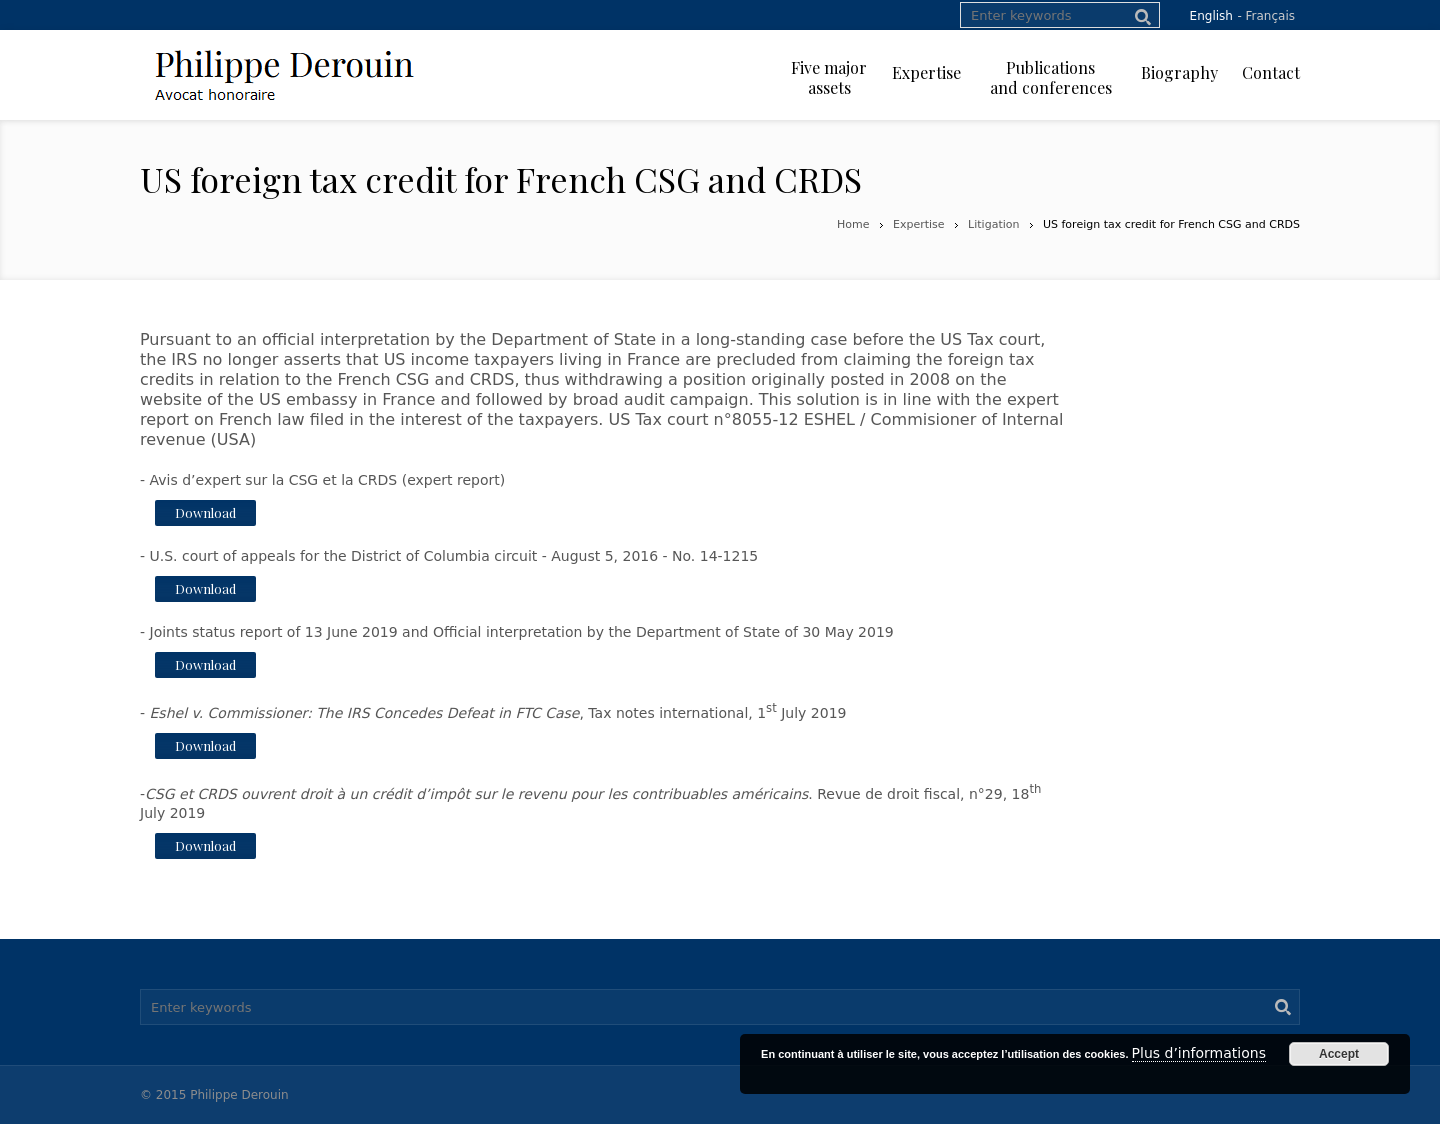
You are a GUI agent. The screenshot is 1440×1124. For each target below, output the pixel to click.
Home (853, 224)
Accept (1339, 1054)
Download (205, 512)
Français (1270, 16)
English (1211, 16)
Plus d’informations (1199, 1053)
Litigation (993, 224)
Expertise (919, 224)
